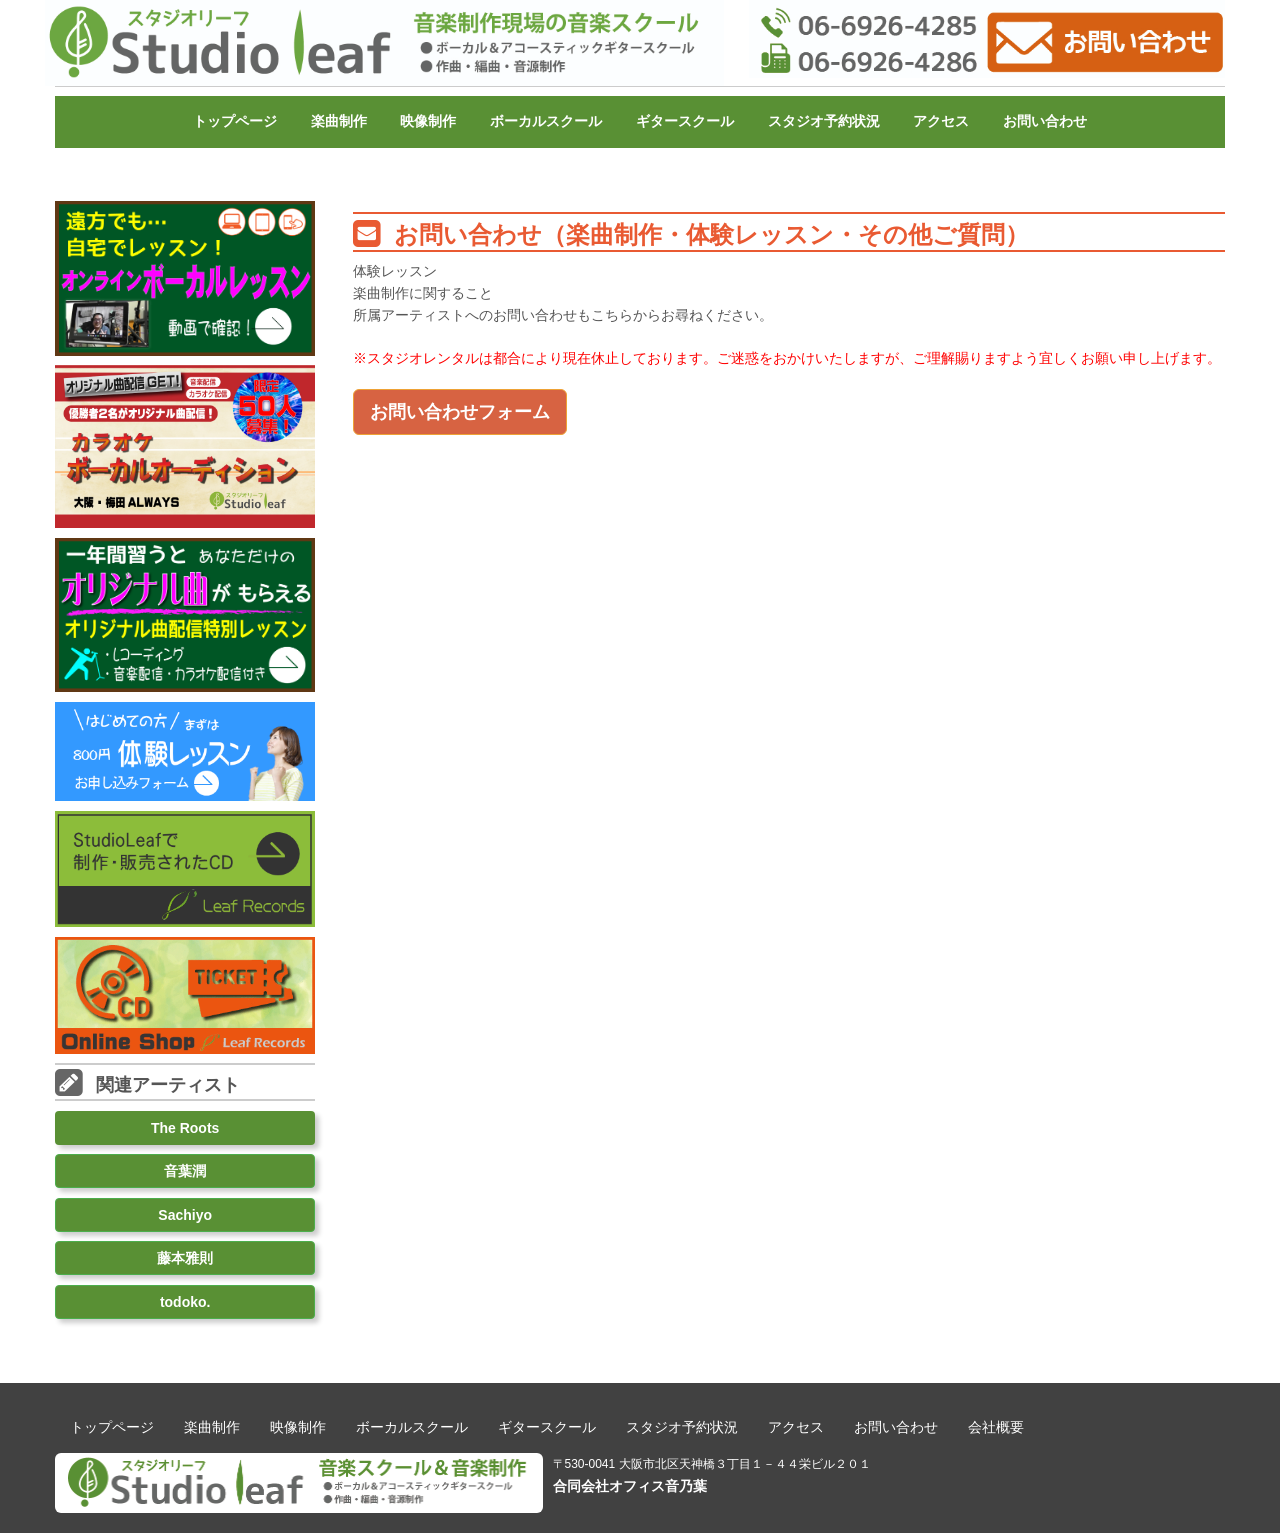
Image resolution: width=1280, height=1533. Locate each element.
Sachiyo (185, 1215)
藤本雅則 (185, 1258)
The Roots (185, 1128)
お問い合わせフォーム (460, 412)
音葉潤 (185, 1171)
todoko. (185, 1302)
